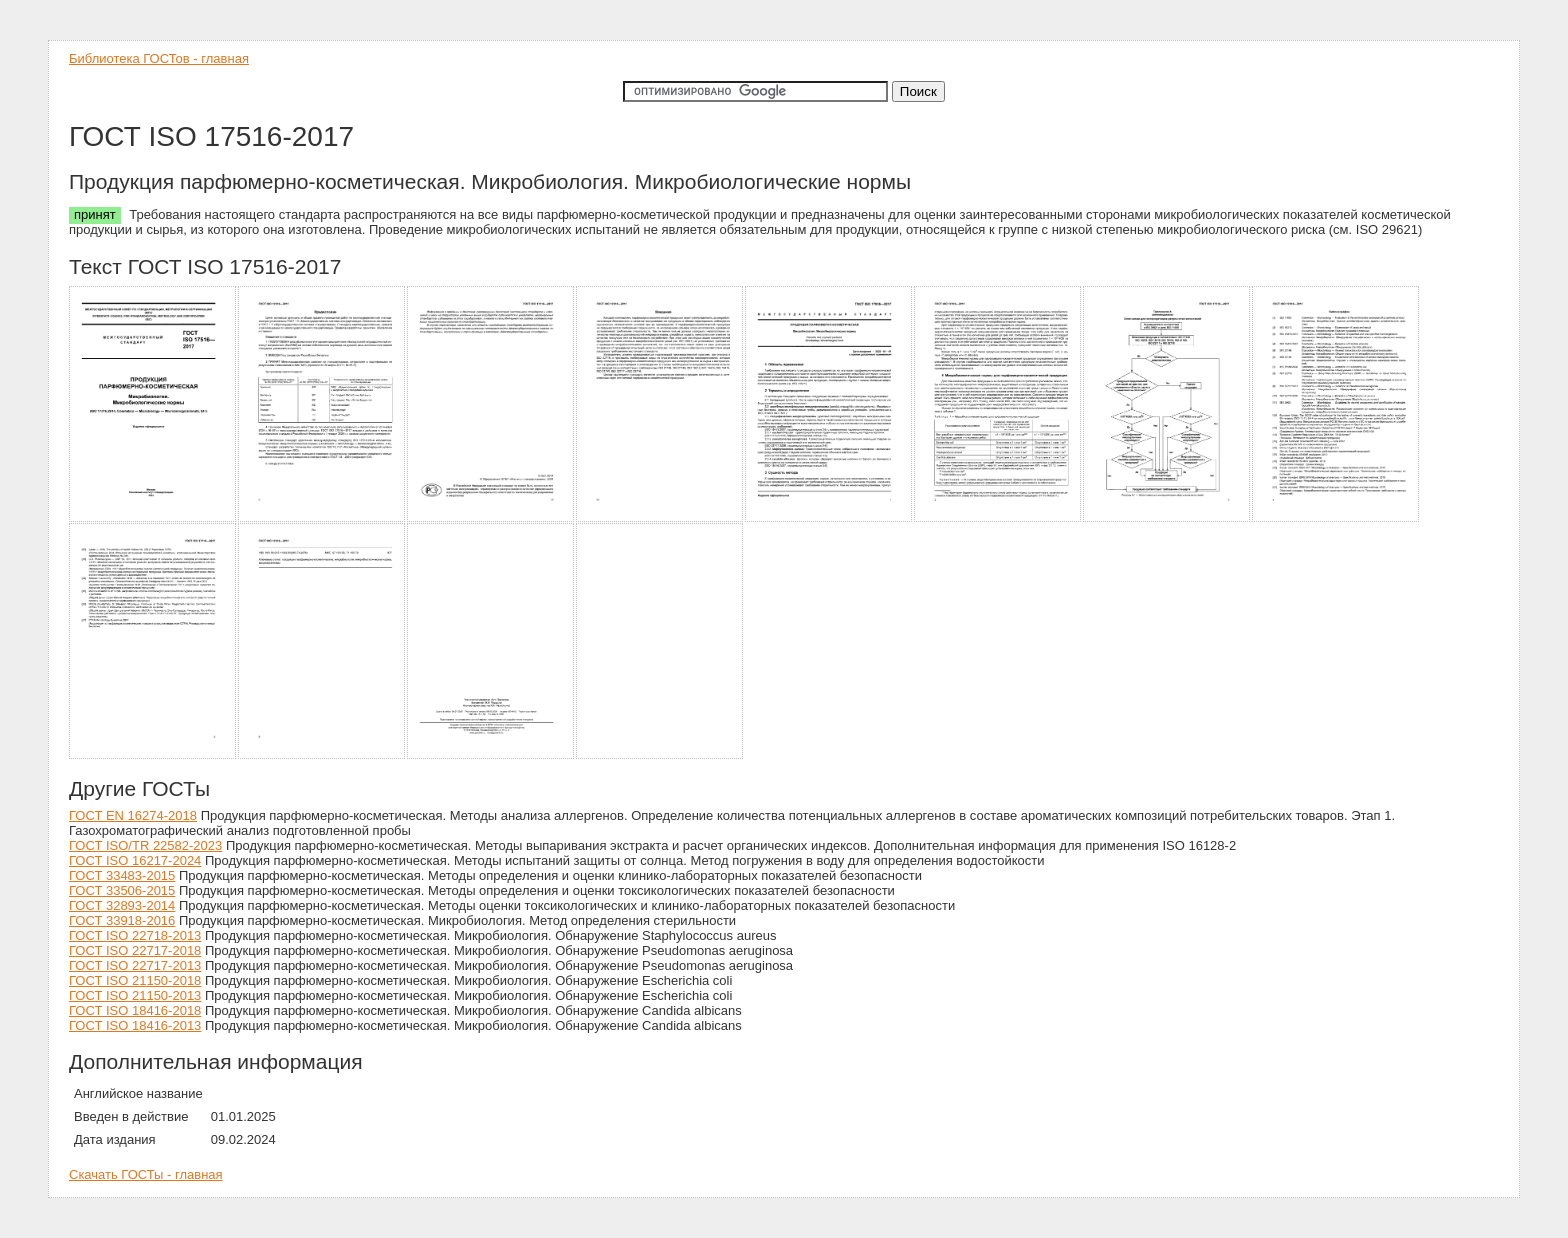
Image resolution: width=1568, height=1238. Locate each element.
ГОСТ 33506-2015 (122, 890)
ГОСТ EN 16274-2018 (133, 815)
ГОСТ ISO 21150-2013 (135, 995)
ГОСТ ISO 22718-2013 (135, 935)
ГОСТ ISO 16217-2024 (135, 860)
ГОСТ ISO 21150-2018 (135, 980)
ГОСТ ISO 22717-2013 (135, 965)
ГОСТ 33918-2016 (122, 920)
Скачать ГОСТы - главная (146, 1174)
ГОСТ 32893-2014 (122, 905)
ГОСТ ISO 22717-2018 (135, 950)
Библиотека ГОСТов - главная (159, 58)
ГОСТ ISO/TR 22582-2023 (145, 845)
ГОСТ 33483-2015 (122, 875)
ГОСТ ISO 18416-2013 (135, 1025)
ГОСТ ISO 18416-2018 (135, 1010)
